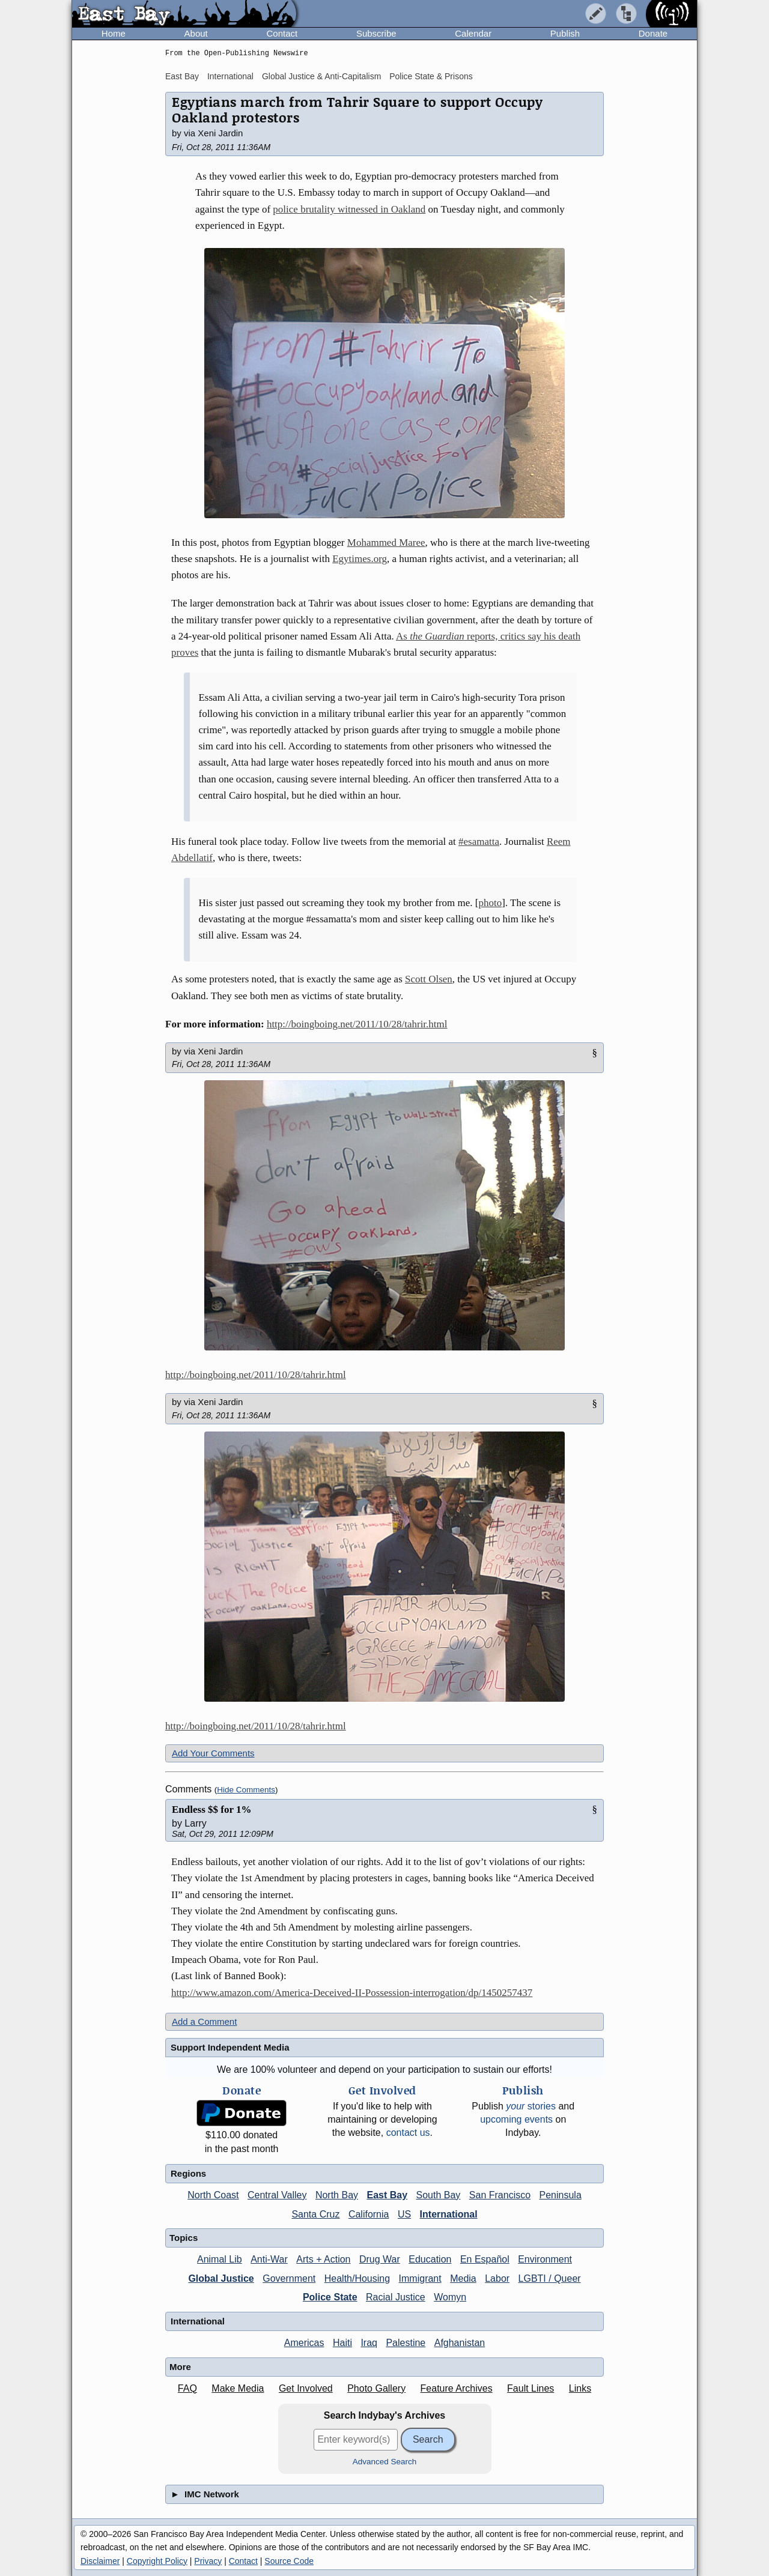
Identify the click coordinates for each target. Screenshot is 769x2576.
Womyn (450, 2297)
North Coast (213, 2195)
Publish (565, 33)
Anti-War (269, 2259)
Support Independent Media (230, 2047)
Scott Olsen (428, 979)
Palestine (405, 2343)
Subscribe (376, 33)
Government (289, 2278)
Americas (304, 2343)
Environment (545, 2259)
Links (580, 2388)
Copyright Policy (157, 2561)
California (368, 2214)
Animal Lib (219, 2259)
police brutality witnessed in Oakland (349, 209)
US (404, 2214)
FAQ (187, 2388)
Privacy (208, 2561)
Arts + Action (323, 2259)
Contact (281, 33)
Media (463, 2278)
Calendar (473, 33)
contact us (408, 2132)
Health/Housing (357, 2278)
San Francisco (499, 2195)
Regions (188, 2173)
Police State (330, 2297)
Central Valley (277, 2195)
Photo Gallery (376, 2388)
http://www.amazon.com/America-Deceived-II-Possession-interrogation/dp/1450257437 (351, 1992)
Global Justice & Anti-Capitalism (321, 76)
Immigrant (420, 2278)
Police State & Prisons (431, 76)
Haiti (342, 2343)
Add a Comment (204, 2021)
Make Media (237, 2388)
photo (490, 903)
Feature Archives (457, 2388)
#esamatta (478, 841)
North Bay (336, 2195)
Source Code (289, 2561)
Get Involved (306, 2388)
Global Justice (221, 2278)
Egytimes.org (359, 558)
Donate (653, 33)
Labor (497, 2278)
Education (430, 2259)
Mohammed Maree (386, 542)
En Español (484, 2259)
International (230, 76)
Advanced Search (385, 2461)
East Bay (182, 76)
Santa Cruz (315, 2214)
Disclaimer (100, 2561)
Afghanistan (459, 2343)
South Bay (438, 2195)
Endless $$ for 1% (211, 1809)
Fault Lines (530, 2388)
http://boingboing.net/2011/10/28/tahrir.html (357, 1024)
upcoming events (516, 2119)
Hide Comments (246, 1789)
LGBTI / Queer (549, 2278)
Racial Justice (395, 2297)
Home (114, 33)
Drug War (379, 2259)
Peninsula (561, 2195)
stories (531, 2106)
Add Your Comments (213, 1753)
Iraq (368, 2343)
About (196, 33)
